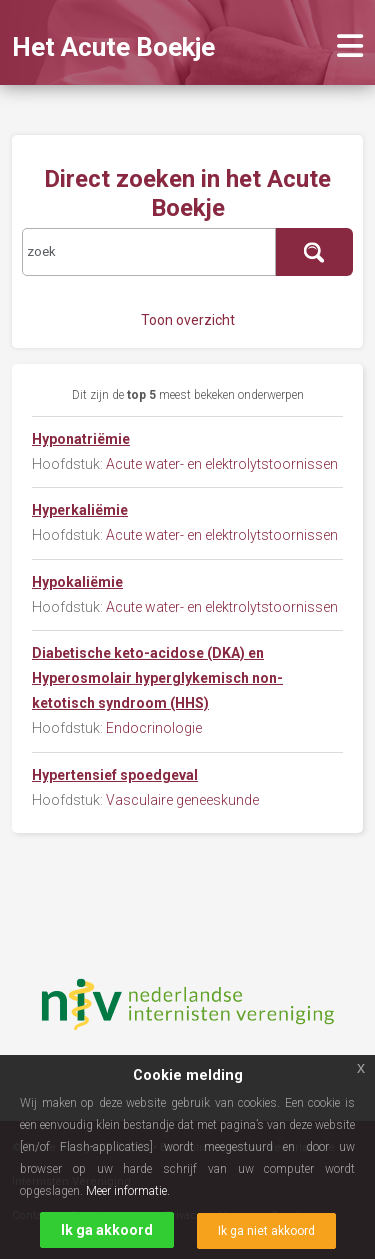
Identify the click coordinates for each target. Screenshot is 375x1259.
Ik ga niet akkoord (266, 1231)
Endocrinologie (154, 728)
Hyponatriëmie (81, 439)
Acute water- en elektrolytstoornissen (222, 464)
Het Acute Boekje (113, 47)
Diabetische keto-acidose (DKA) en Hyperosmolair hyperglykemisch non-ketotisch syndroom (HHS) (157, 678)
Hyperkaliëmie (80, 510)
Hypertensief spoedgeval (115, 775)
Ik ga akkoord (107, 1230)
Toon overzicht (188, 320)
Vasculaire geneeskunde (182, 800)
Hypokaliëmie (77, 582)
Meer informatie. (128, 1191)
